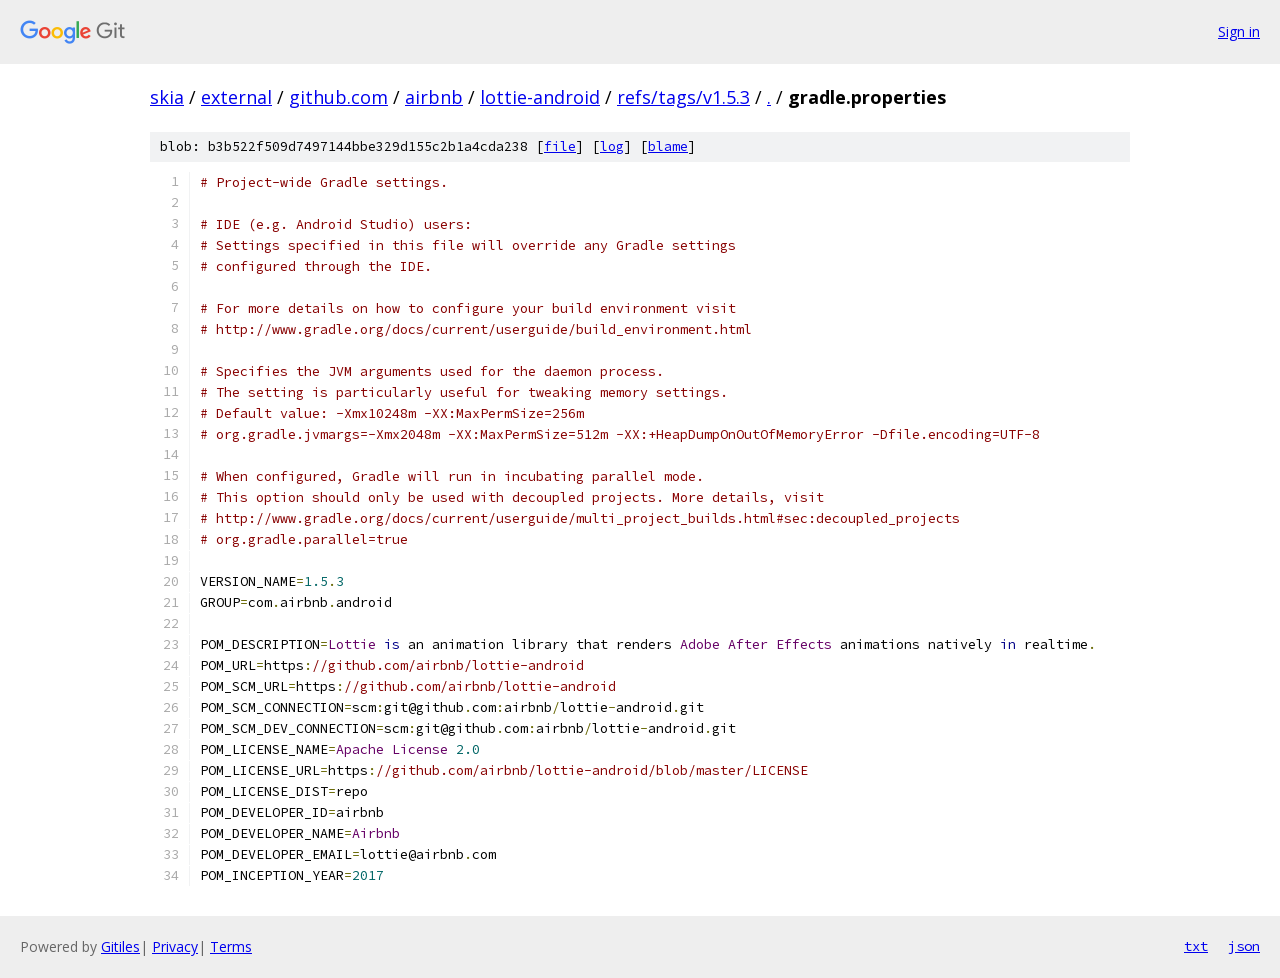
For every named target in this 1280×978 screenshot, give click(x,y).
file (560, 146)
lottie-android (540, 97)
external (236, 97)
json (1244, 946)
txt (1196, 946)
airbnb (434, 97)
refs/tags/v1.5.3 (683, 97)
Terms (231, 946)
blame (668, 146)
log (612, 146)
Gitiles (120, 946)
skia (167, 97)
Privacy (175, 946)
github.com (338, 97)
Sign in (1239, 31)
